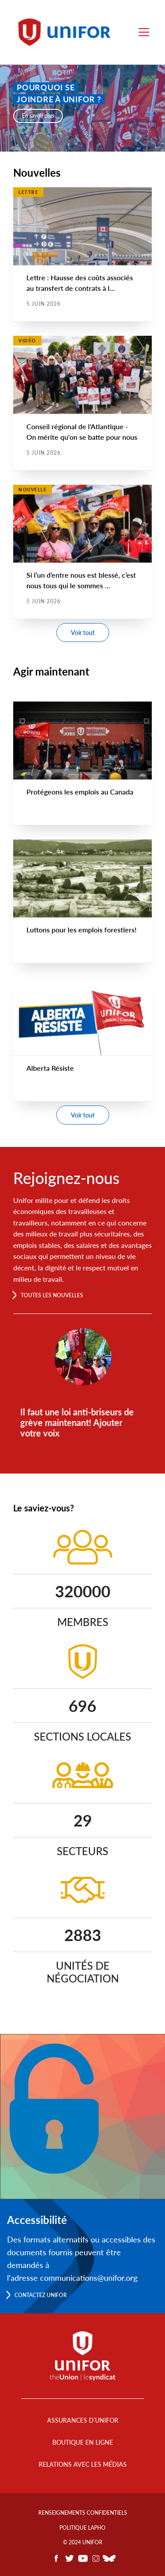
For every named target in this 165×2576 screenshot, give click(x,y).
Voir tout (83, 632)
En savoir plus (38, 115)
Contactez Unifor (41, 2295)
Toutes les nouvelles (52, 1295)
